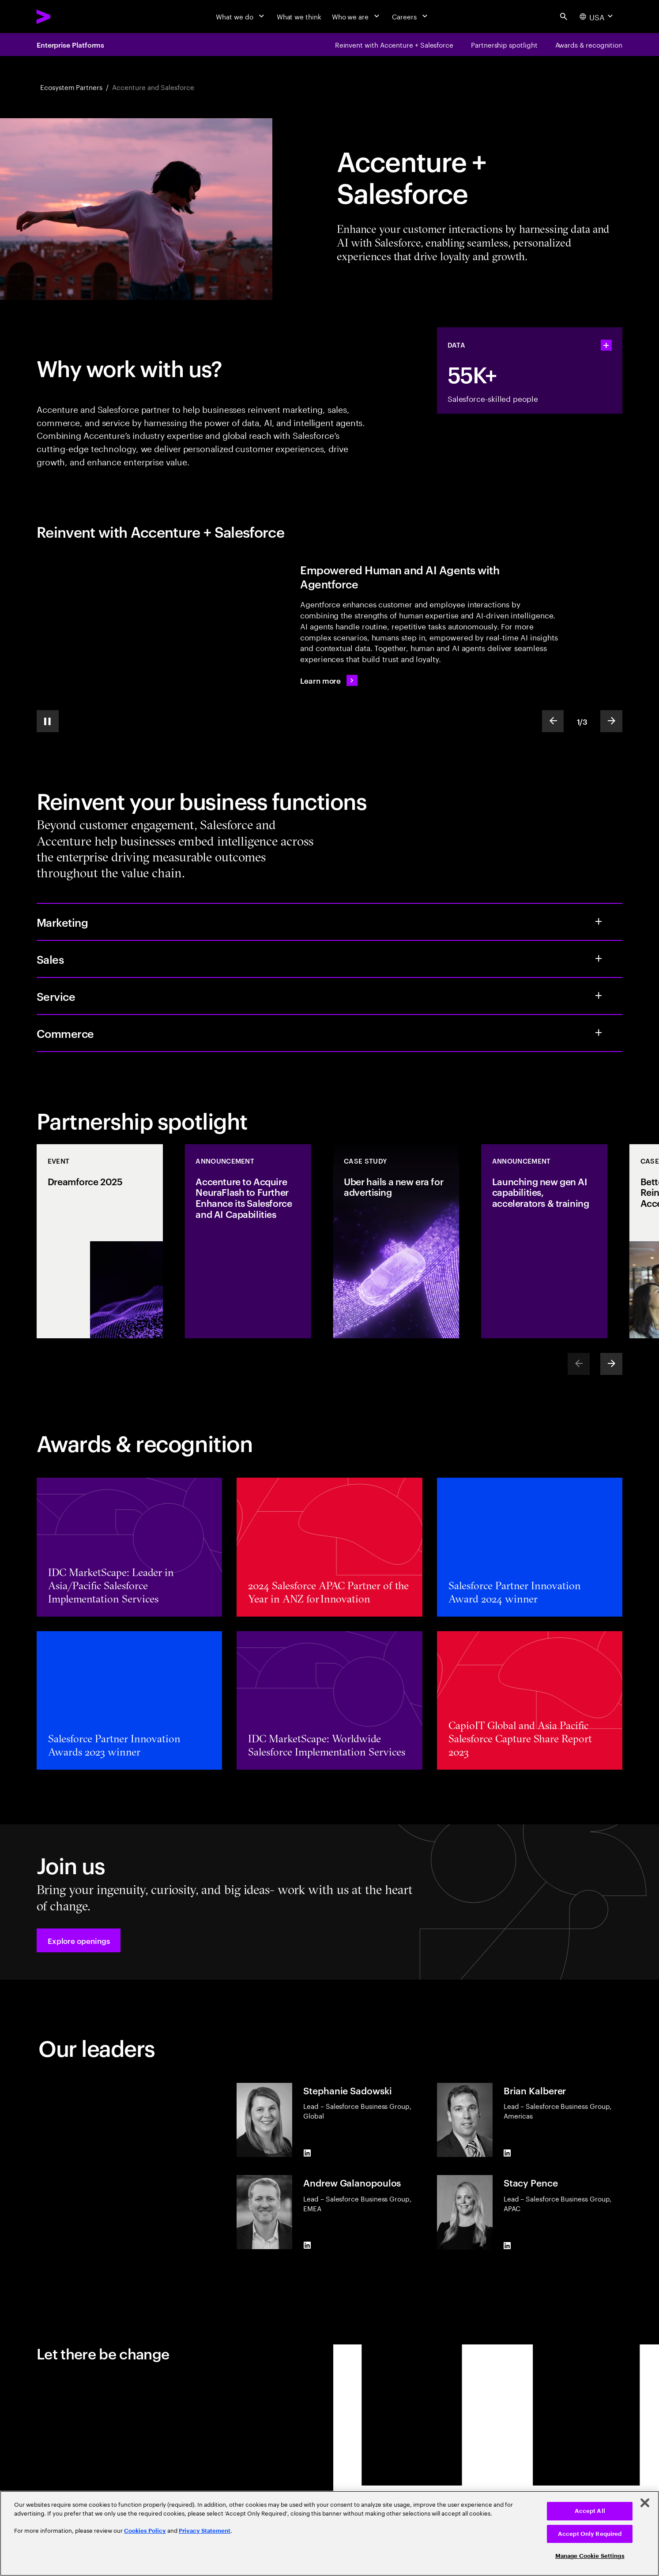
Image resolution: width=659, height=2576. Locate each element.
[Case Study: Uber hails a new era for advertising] (396, 1241)
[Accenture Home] (64, 16)
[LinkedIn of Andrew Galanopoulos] (307, 2246)
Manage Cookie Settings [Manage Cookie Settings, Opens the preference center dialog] (590, 2556)
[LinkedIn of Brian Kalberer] (507, 2153)
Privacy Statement (204, 2531)
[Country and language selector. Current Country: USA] (597, 16)
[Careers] (410, 16)
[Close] (645, 2502)
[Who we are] (356, 16)
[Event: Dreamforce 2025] (100, 1241)
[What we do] (240, 16)
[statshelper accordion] (606, 345)
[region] (329, 2533)
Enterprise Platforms (70, 44)
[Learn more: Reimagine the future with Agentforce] (328, 681)
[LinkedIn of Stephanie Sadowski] (307, 2153)
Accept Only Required (590, 2534)
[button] (79, 1940)
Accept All (590, 2511)
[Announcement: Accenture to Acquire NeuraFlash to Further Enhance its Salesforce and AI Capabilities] (248, 1241)
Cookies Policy (145, 2531)
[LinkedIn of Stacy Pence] (507, 2246)
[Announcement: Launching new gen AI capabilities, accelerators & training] (544, 1241)
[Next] (611, 1364)
